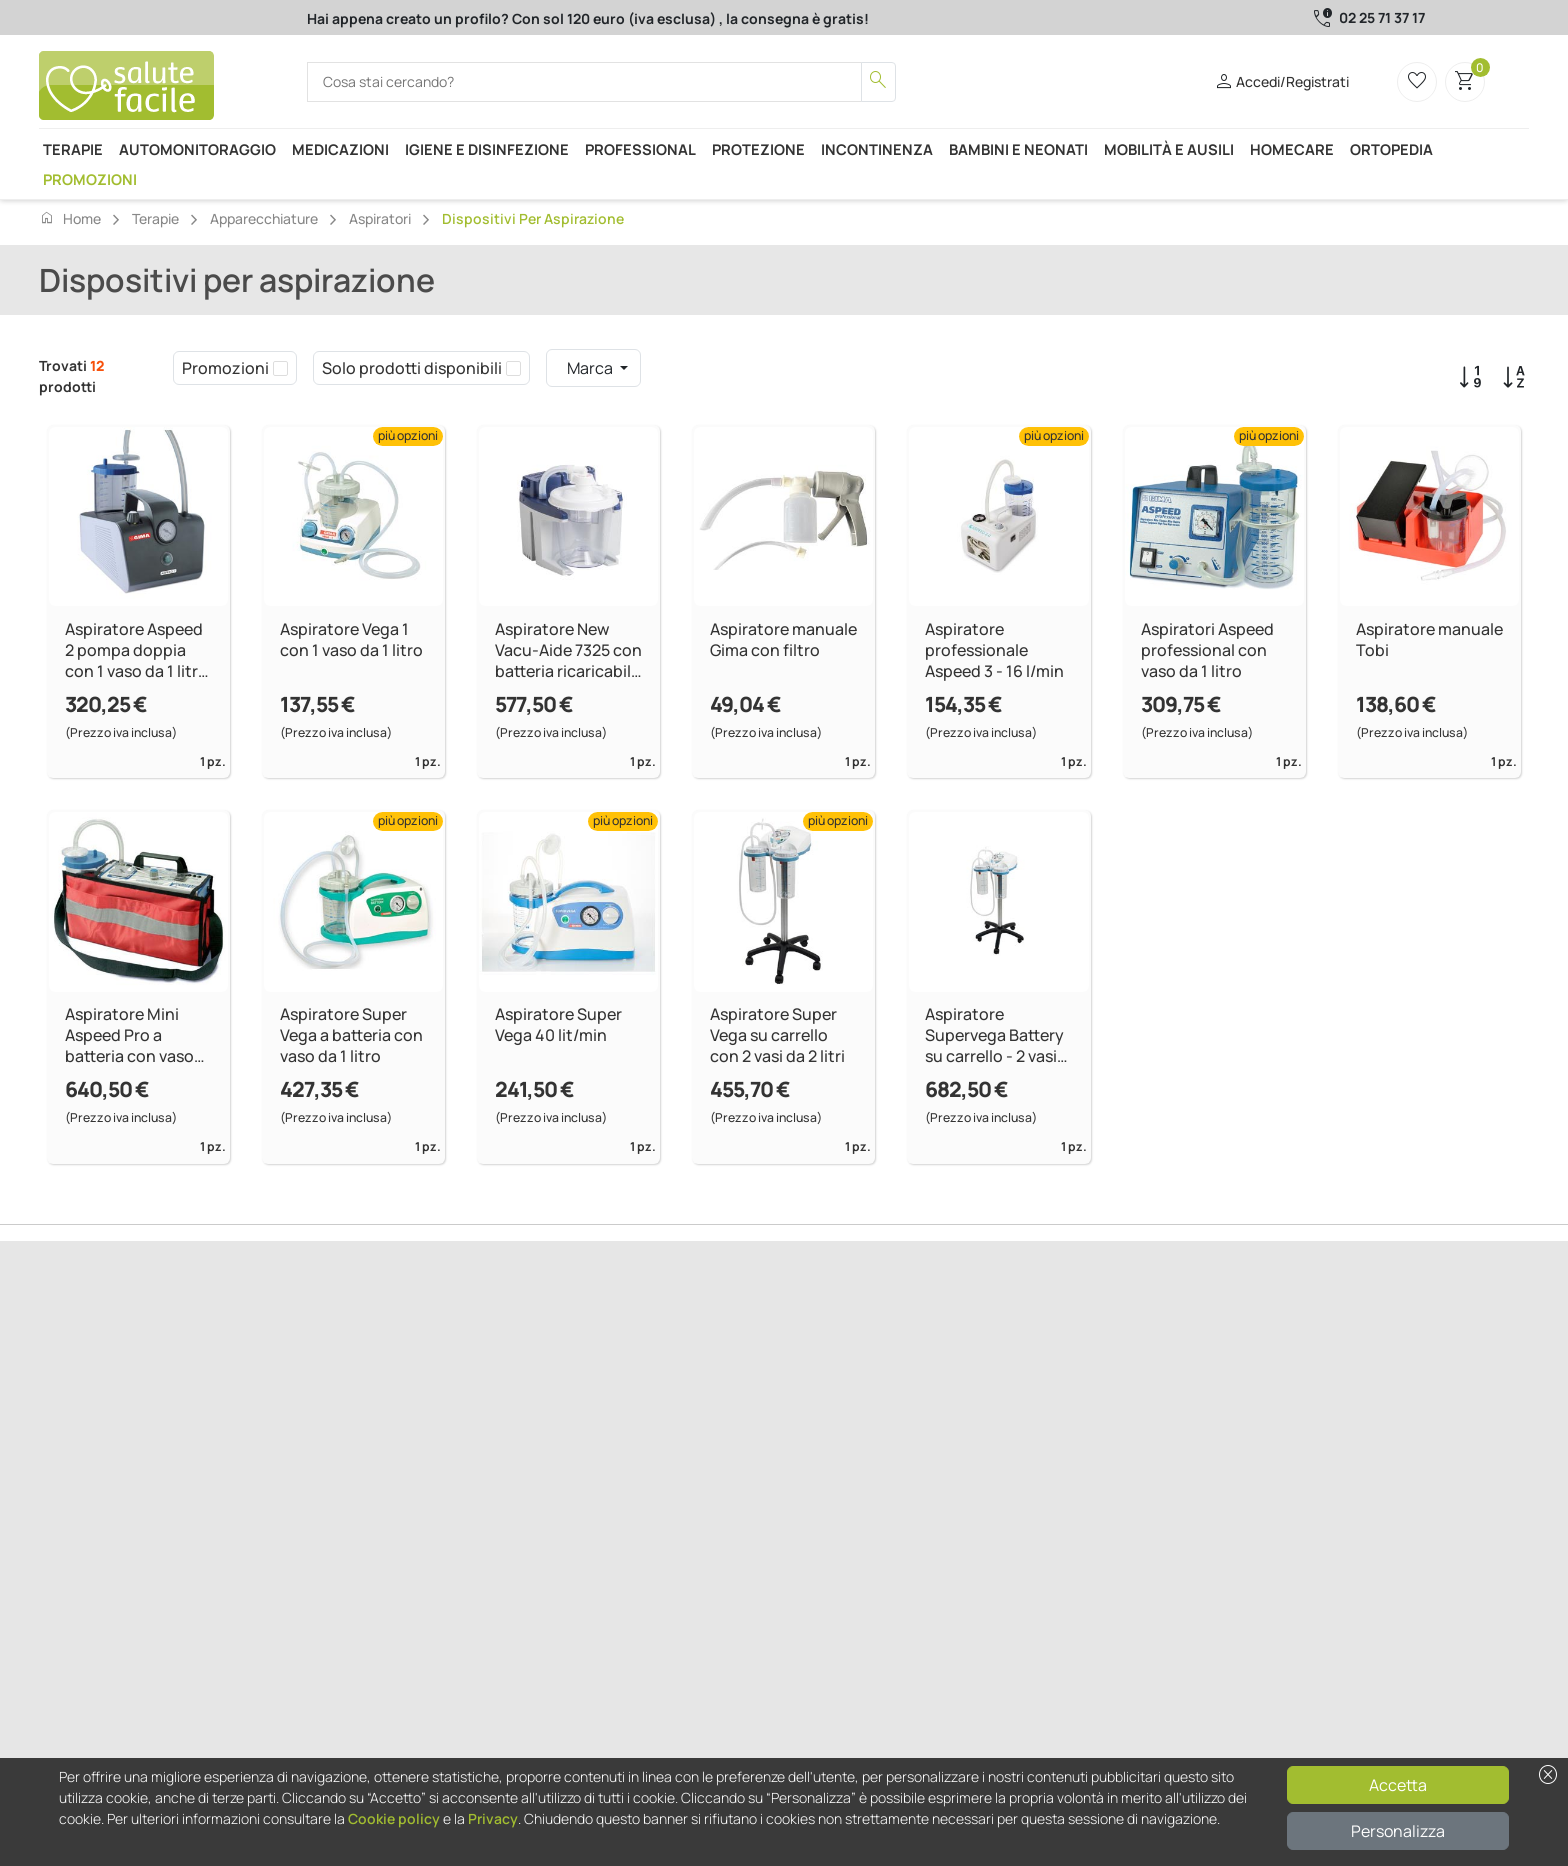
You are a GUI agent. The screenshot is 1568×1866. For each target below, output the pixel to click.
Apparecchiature (264, 218)
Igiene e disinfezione (487, 149)
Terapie (73, 149)
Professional (640, 149)
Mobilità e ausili (1169, 149)
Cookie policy (394, 1818)
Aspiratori (380, 218)
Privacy (493, 1818)
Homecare (1292, 149)
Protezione (758, 149)
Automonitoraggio (197, 149)
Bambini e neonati (1018, 149)
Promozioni (90, 179)
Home (70, 218)
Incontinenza (877, 149)
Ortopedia (1391, 149)
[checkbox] (280, 368)
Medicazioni (340, 149)
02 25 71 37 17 (1382, 17)
